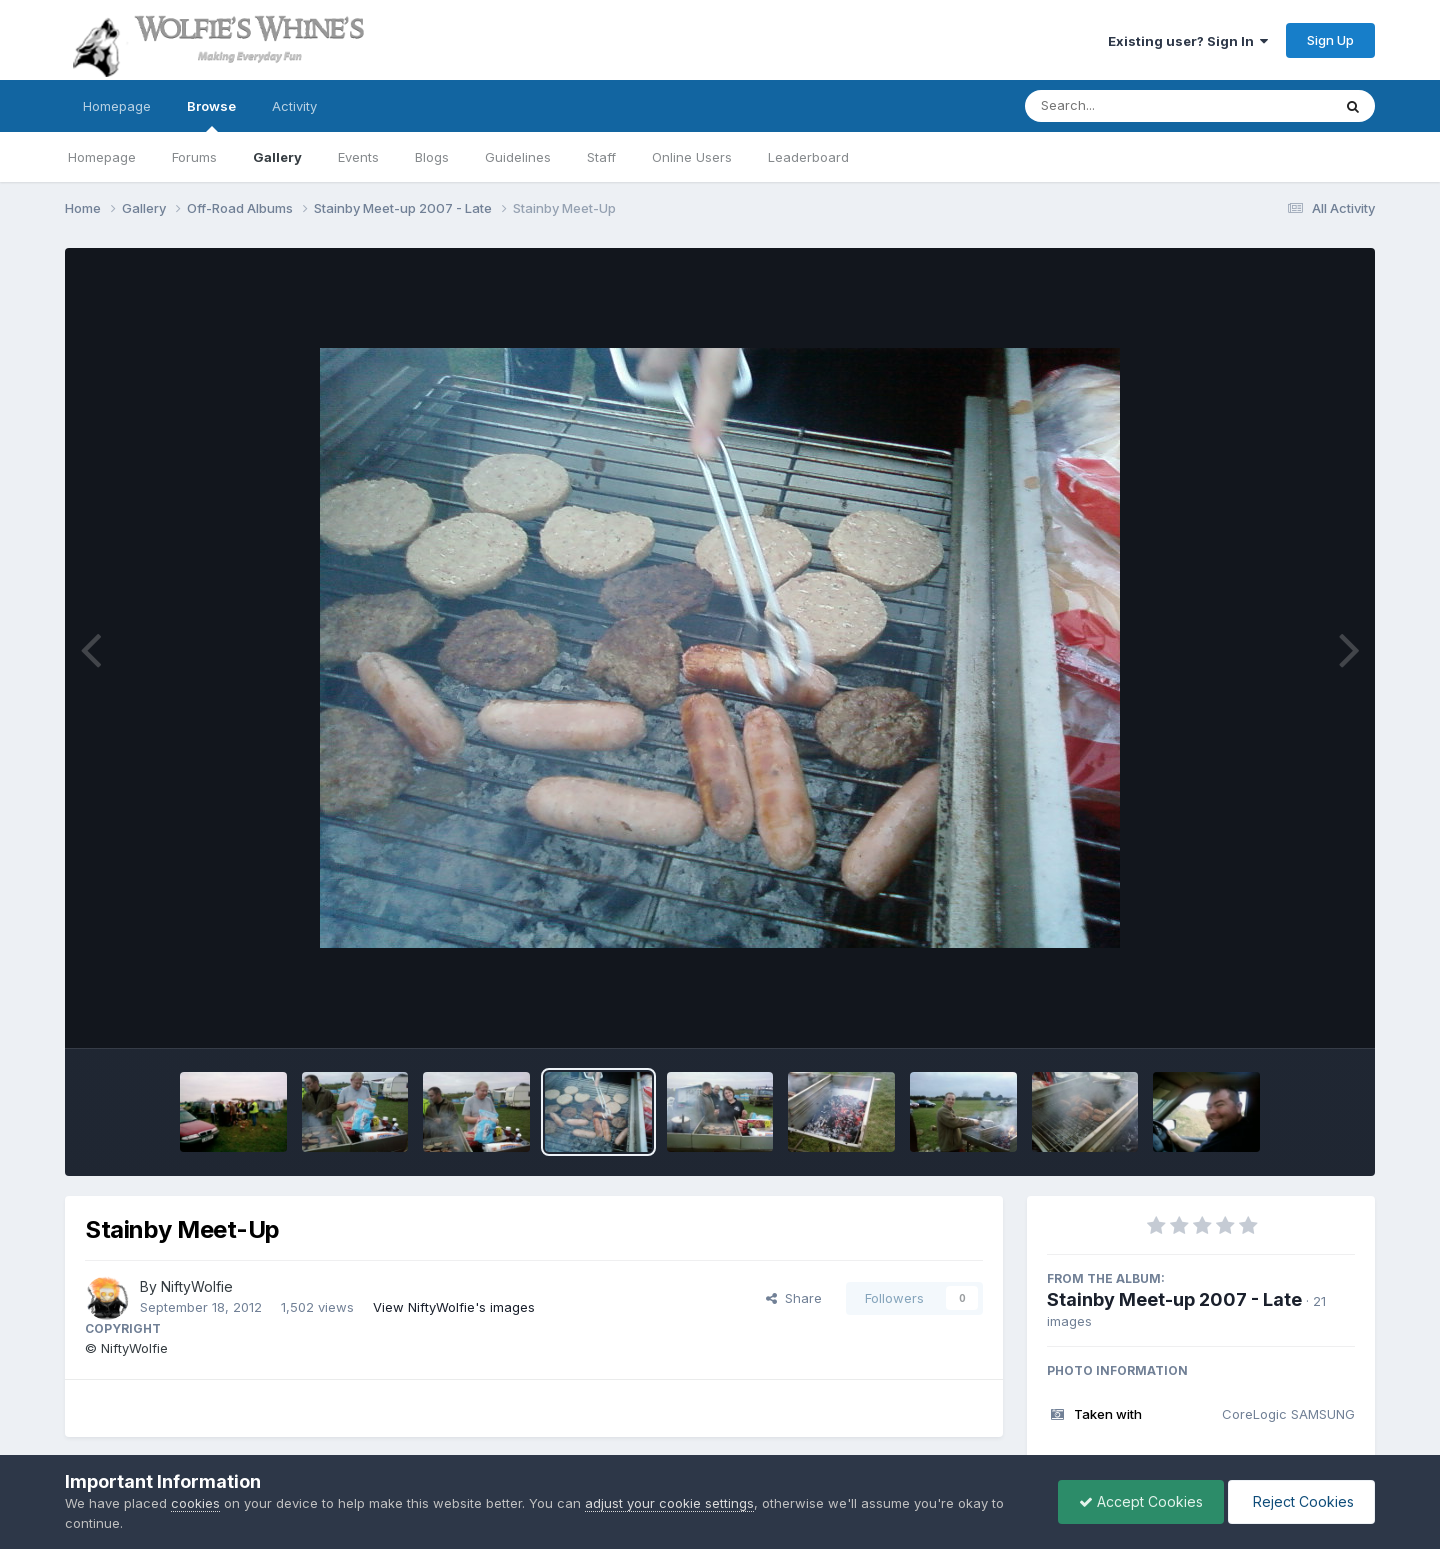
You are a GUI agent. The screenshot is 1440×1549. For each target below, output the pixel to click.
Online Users (692, 157)
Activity (294, 106)
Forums (194, 157)
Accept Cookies (1141, 1501)
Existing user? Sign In (1188, 41)
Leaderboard (808, 157)
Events (358, 157)
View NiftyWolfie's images (454, 1307)
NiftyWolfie (197, 1286)
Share (794, 1298)
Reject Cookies (1301, 1501)
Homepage (117, 106)
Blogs (432, 157)
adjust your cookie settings (669, 1503)
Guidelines (518, 157)
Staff (601, 157)
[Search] (1123, 106)
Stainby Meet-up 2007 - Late (1174, 1299)
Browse (211, 115)
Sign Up (1330, 40)
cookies (195, 1503)
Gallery (277, 157)
